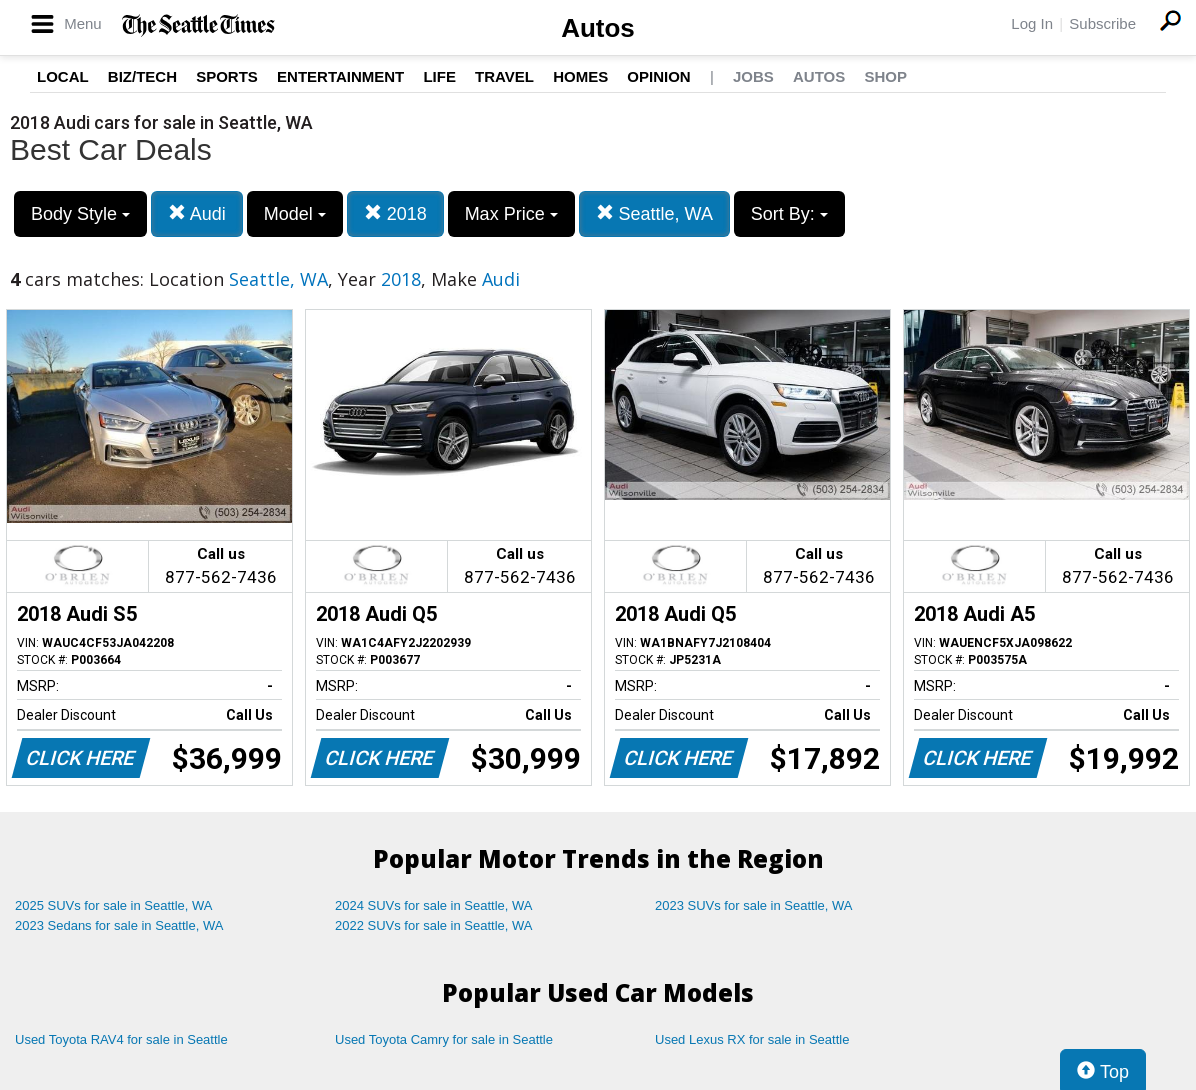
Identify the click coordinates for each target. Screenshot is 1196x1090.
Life (439, 76)
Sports (227, 76)
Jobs (753, 76)
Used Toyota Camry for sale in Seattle (444, 1039)
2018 (395, 213)
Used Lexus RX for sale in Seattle (752, 1039)
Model (295, 214)
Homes (580, 76)
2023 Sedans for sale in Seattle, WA (119, 925)
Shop (885, 76)
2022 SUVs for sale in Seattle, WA (434, 925)
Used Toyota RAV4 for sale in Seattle (121, 1039)
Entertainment (340, 76)
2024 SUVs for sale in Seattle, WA (434, 905)
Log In (1032, 23)
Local (63, 76)
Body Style (80, 214)
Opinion (658, 76)
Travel (504, 76)
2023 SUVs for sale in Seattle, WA (754, 905)
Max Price (511, 214)
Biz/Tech (142, 76)
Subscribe (1102, 23)
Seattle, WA (654, 213)
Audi (197, 213)
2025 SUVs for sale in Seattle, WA (114, 905)
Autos (598, 28)
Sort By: (789, 214)
